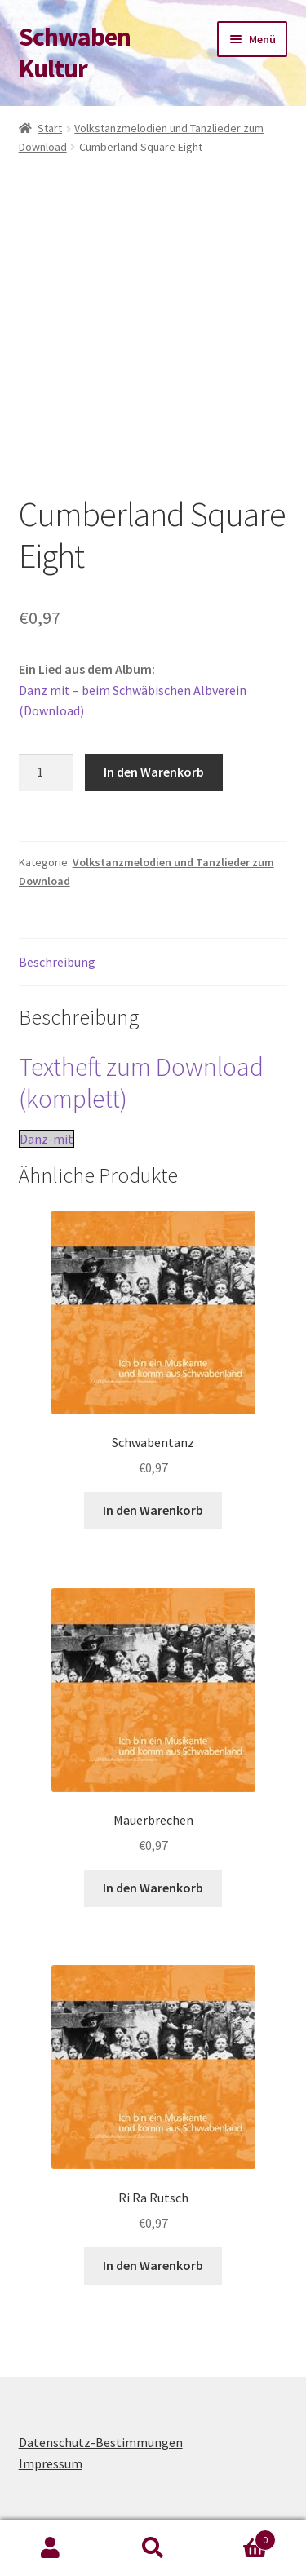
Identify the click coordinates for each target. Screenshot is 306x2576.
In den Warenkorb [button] (153, 1510)
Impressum (50, 2463)
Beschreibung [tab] (57, 962)
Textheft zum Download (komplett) (141, 1083)
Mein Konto (51, 2548)
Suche (153, 2548)
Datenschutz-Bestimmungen (101, 2442)
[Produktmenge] (46, 772)
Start (50, 128)
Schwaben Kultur (75, 52)
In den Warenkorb (154, 772)
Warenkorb (240, 2536)
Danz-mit (46, 1139)
